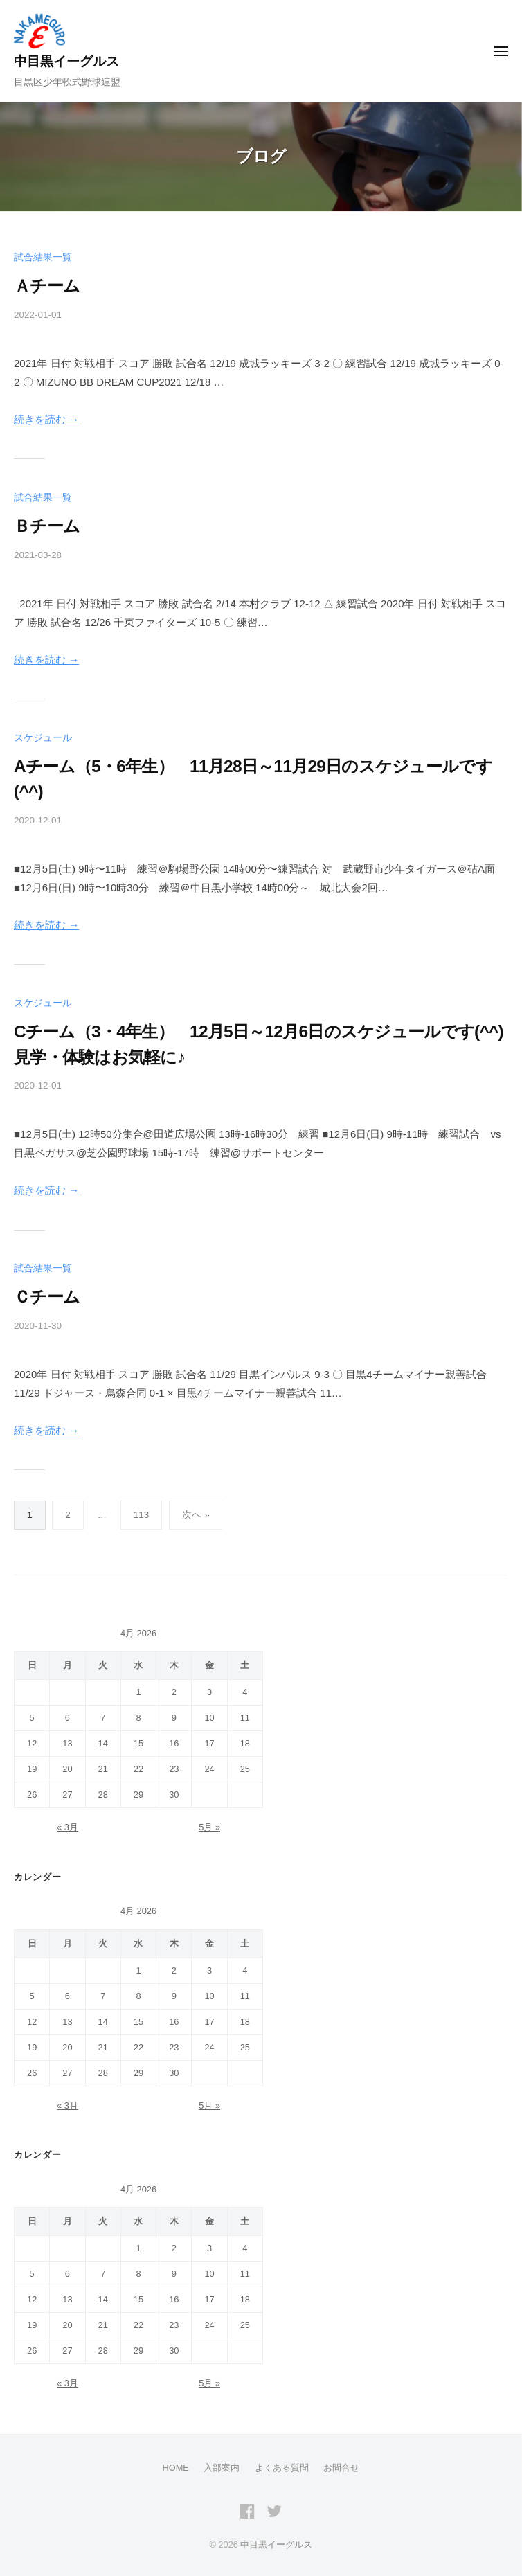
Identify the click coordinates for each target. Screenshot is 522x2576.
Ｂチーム (47, 526)
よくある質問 (282, 2467)
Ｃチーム (47, 1296)
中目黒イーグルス (66, 61)
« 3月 (67, 1827)
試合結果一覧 (43, 257)
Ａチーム (47, 285)
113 (142, 1515)
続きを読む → (46, 419)
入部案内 (222, 2467)
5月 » (209, 1827)
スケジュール (43, 738)
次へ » (195, 1515)
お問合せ (341, 2467)
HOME (176, 2467)
